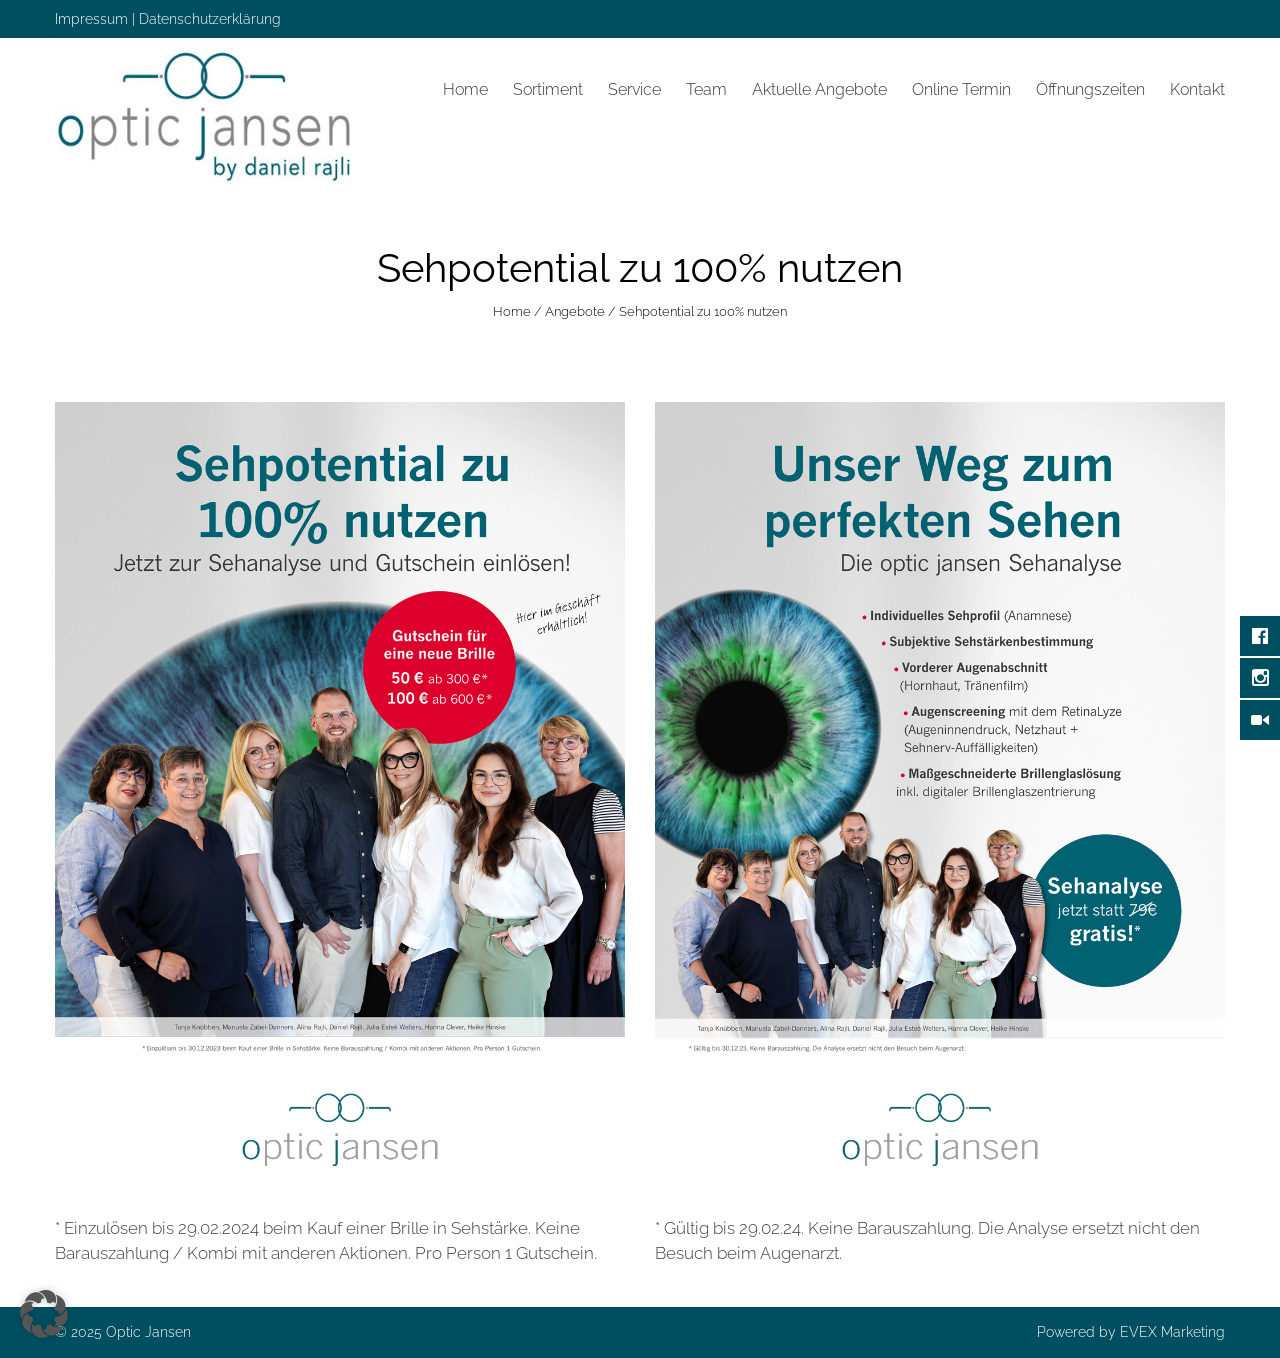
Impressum (91, 19)
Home (465, 89)
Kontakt (1197, 89)
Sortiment (548, 89)
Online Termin (961, 89)
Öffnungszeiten (1090, 89)
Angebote (575, 311)
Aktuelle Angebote (819, 89)
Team (706, 89)
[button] (44, 1314)
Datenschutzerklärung (210, 19)
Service (634, 89)
